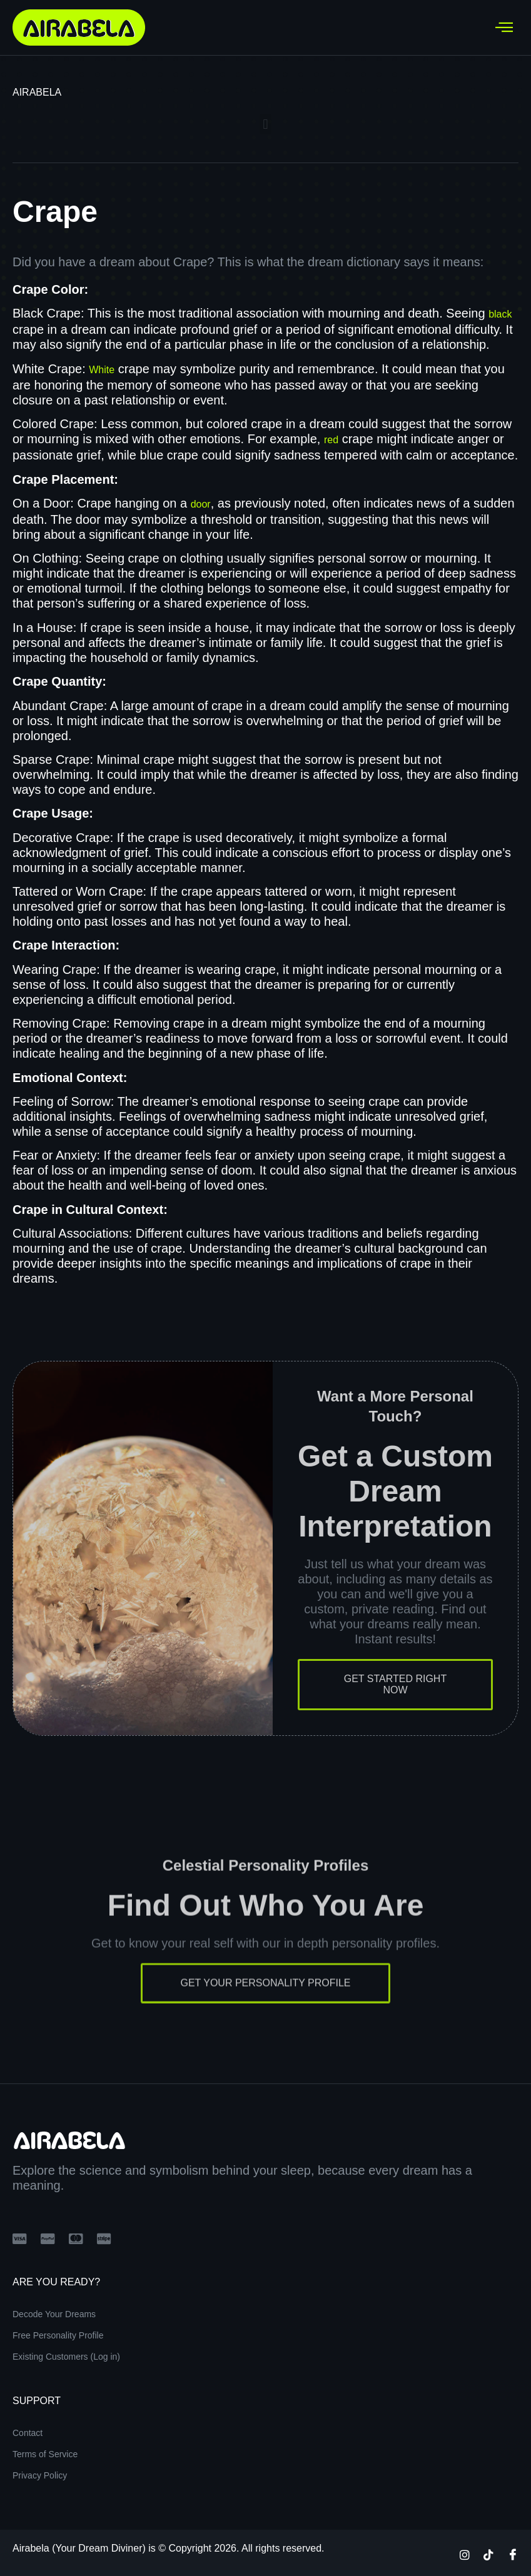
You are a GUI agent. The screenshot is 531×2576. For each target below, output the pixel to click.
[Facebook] (512, 2554)
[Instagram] (464, 2554)
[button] (265, 124)
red (331, 439)
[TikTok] (488, 2554)
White (101, 369)
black (500, 314)
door (201, 504)
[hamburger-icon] (504, 27)
